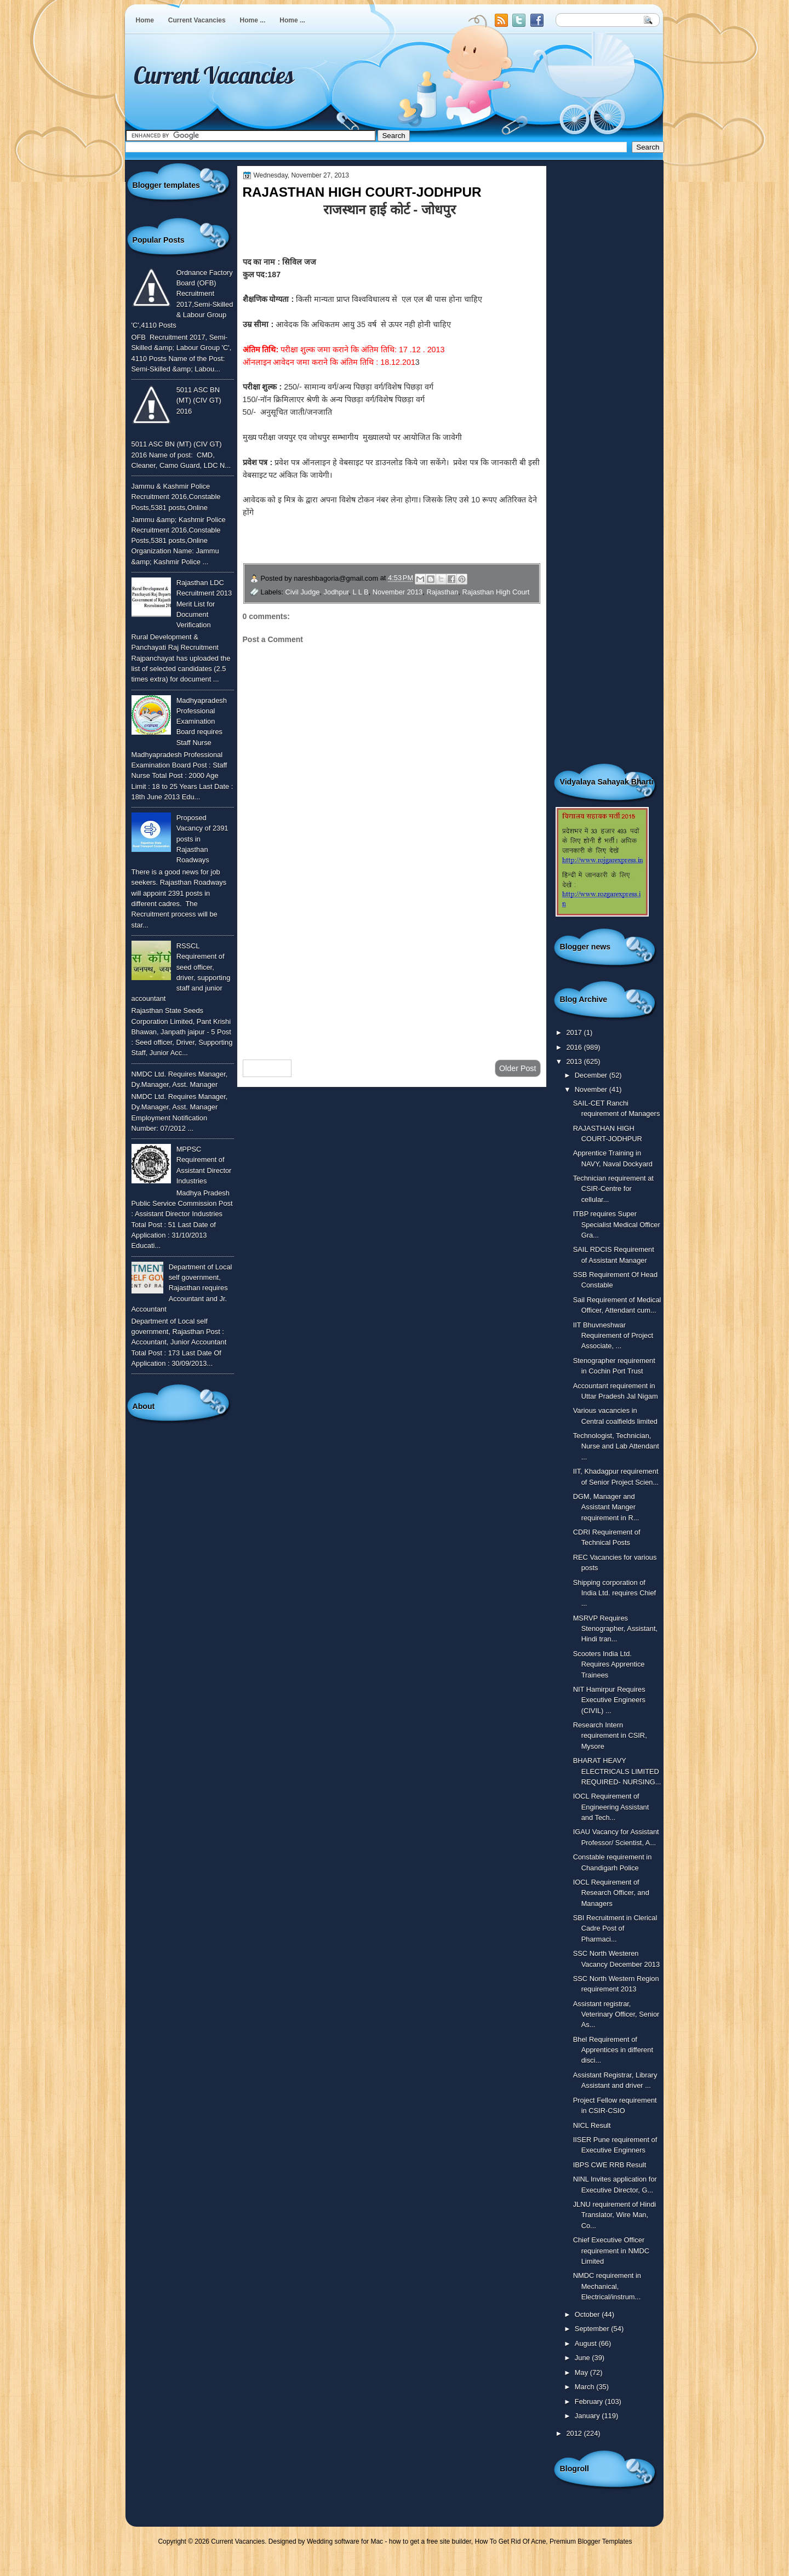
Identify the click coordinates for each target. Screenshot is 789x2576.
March (585, 2387)
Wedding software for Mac (345, 2541)
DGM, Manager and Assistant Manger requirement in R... (606, 1507)
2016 (575, 1047)
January (588, 2416)
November (592, 1089)
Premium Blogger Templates (591, 2541)
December (592, 1075)
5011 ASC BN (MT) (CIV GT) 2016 (198, 400)
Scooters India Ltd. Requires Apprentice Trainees (609, 1664)
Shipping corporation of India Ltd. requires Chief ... (614, 1593)
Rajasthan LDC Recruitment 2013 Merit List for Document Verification (204, 604)
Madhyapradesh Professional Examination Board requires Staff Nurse (201, 721)
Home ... (253, 20)
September (593, 2329)
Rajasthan (442, 592)
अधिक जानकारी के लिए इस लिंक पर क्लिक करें (391, 550)
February (590, 2401)
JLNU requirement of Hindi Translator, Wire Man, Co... (614, 2215)
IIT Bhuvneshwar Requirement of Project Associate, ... (613, 1335)
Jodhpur (336, 592)
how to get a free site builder (430, 2541)
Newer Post (267, 1068)
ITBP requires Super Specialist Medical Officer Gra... (616, 1224)
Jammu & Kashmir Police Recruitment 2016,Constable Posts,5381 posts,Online (176, 497)
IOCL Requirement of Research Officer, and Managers (611, 1893)
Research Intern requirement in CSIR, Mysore (610, 1735)
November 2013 (398, 592)
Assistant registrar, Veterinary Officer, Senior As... (616, 2014)
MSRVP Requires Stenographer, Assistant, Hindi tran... (615, 1629)
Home (145, 20)
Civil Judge (302, 592)
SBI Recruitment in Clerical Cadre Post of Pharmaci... (615, 1928)
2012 (575, 2433)
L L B (361, 592)
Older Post (517, 1068)
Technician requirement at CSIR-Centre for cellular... (613, 1189)
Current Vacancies (197, 20)
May (582, 2372)
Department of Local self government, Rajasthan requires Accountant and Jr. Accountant (182, 1288)
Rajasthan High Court (495, 592)
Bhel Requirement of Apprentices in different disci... (613, 2050)
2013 (575, 1061)
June (583, 2358)
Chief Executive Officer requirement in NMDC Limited (611, 2250)
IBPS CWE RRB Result (610, 2165)
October (588, 2314)
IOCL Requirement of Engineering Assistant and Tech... (611, 1807)
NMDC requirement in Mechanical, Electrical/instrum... (607, 2286)
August (587, 2343)
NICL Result (592, 2125)
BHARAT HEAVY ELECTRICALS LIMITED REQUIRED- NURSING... (617, 1771)
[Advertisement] (392, 963)
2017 (575, 1032)
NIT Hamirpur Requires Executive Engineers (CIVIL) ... (609, 1700)
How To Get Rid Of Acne (510, 2541)
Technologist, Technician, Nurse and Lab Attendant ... (616, 1446)
